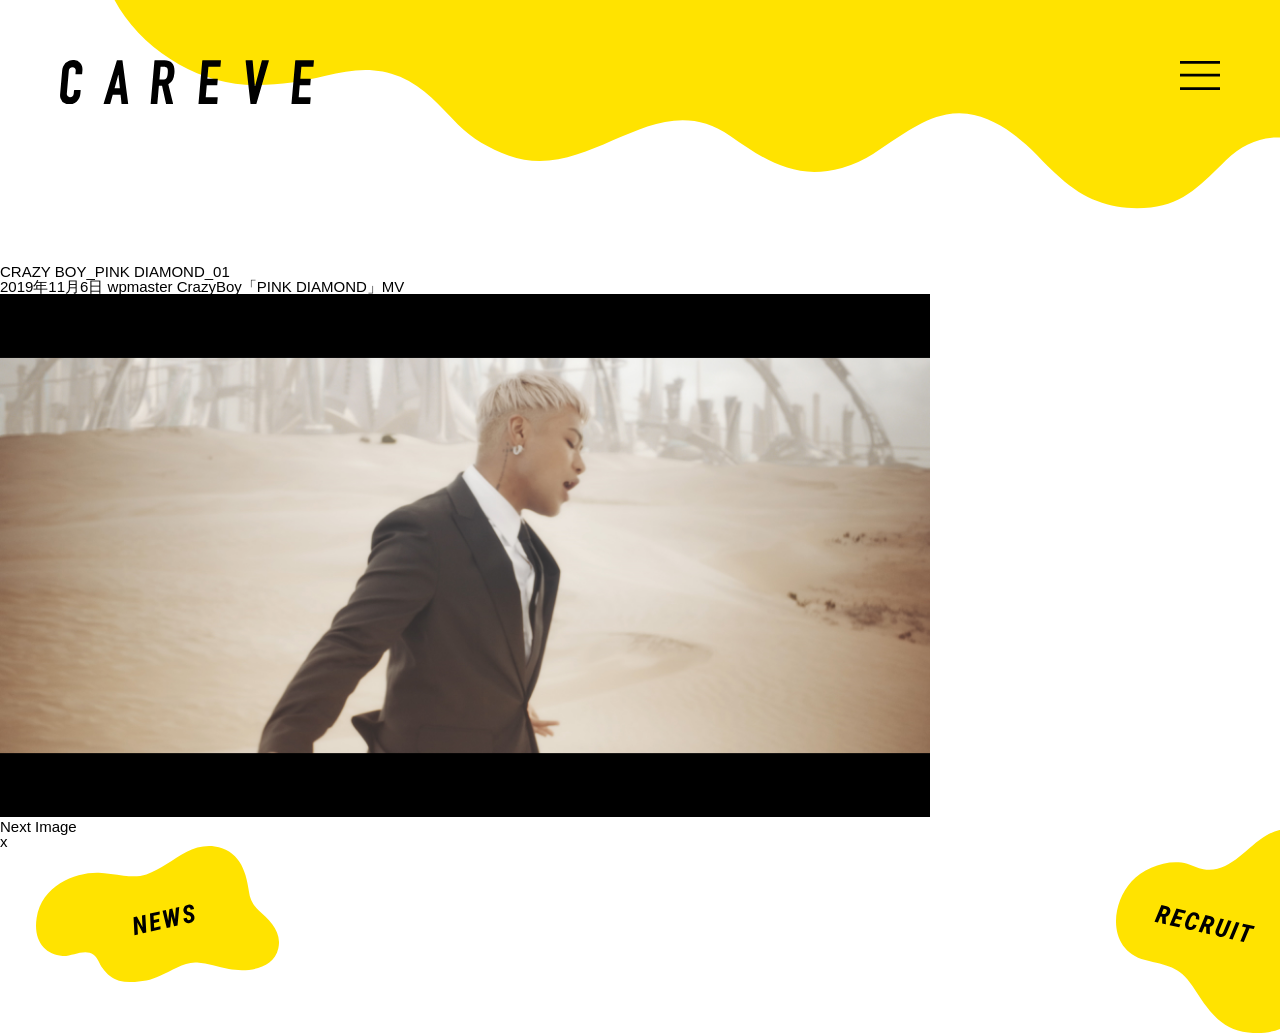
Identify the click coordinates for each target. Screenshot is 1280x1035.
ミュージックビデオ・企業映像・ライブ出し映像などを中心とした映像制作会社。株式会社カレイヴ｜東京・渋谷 (187, 82)
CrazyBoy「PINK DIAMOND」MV (291, 286)
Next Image (38, 826)
